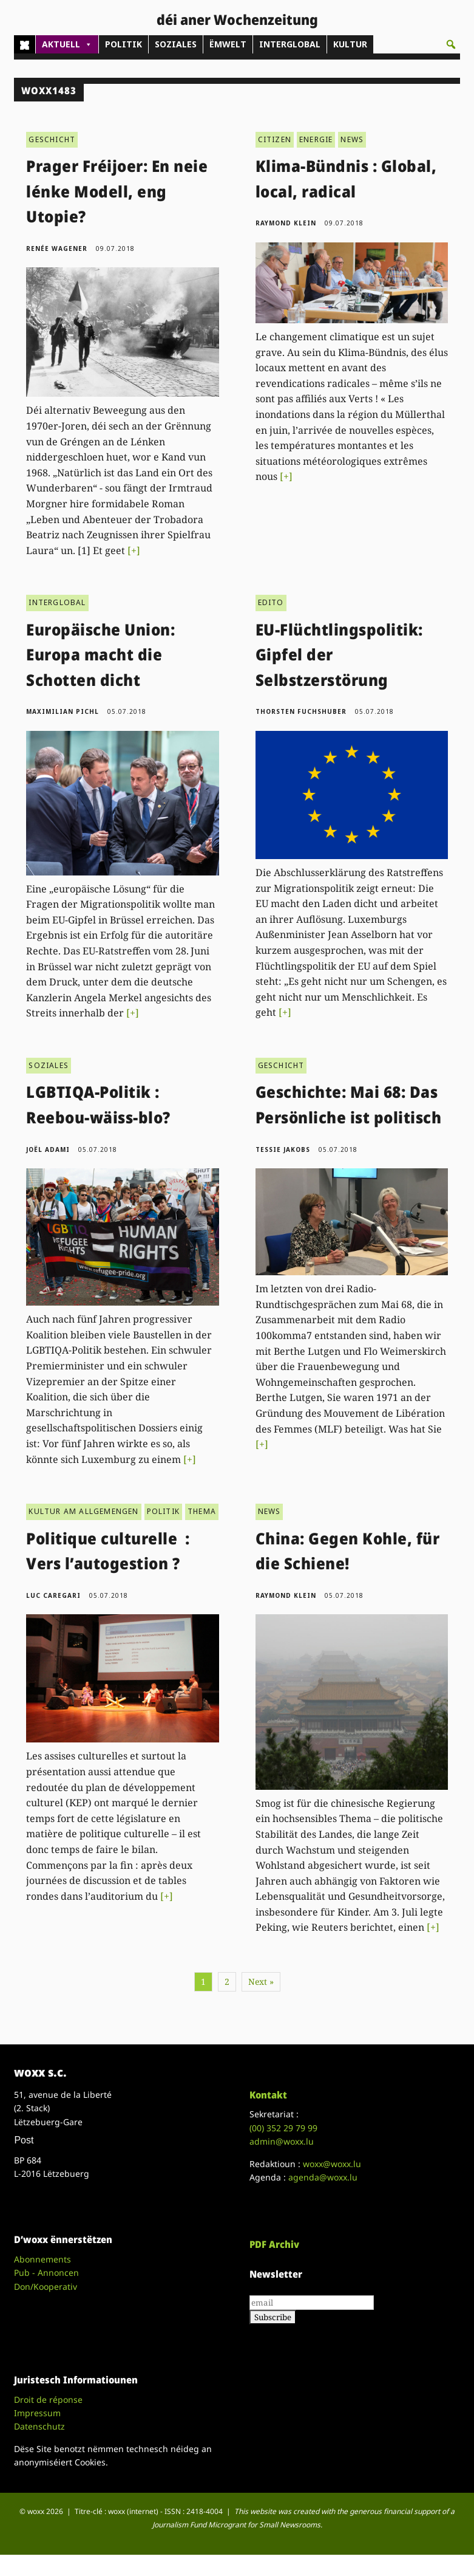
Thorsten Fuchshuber (301, 711)
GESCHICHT (52, 139)
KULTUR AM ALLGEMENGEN (83, 1511)
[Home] (24, 44)
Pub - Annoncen (46, 2272)
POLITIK (123, 44)
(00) (283, 2128)
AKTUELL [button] (67, 44)
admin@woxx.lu (281, 2141)
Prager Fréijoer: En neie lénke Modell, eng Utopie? (117, 191)
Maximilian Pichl (62, 711)
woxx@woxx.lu (332, 2164)
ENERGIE (316, 139)
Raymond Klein (286, 223)
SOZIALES (176, 44)
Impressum (37, 2413)
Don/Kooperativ (45, 2286)
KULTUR (350, 44)
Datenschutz (39, 2426)
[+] (133, 550)
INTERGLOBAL (289, 44)
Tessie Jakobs (283, 1149)
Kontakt (268, 2095)
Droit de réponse (48, 2399)
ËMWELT (227, 44)
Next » (261, 1981)
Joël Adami (48, 1149)
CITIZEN (274, 139)
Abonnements (42, 2259)
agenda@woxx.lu (322, 2177)
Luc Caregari (53, 1595)
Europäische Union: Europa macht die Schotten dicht (100, 654)
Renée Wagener (56, 248)
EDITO (271, 602)
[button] (451, 44)
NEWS (352, 139)
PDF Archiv (274, 2244)
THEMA (202, 1511)
